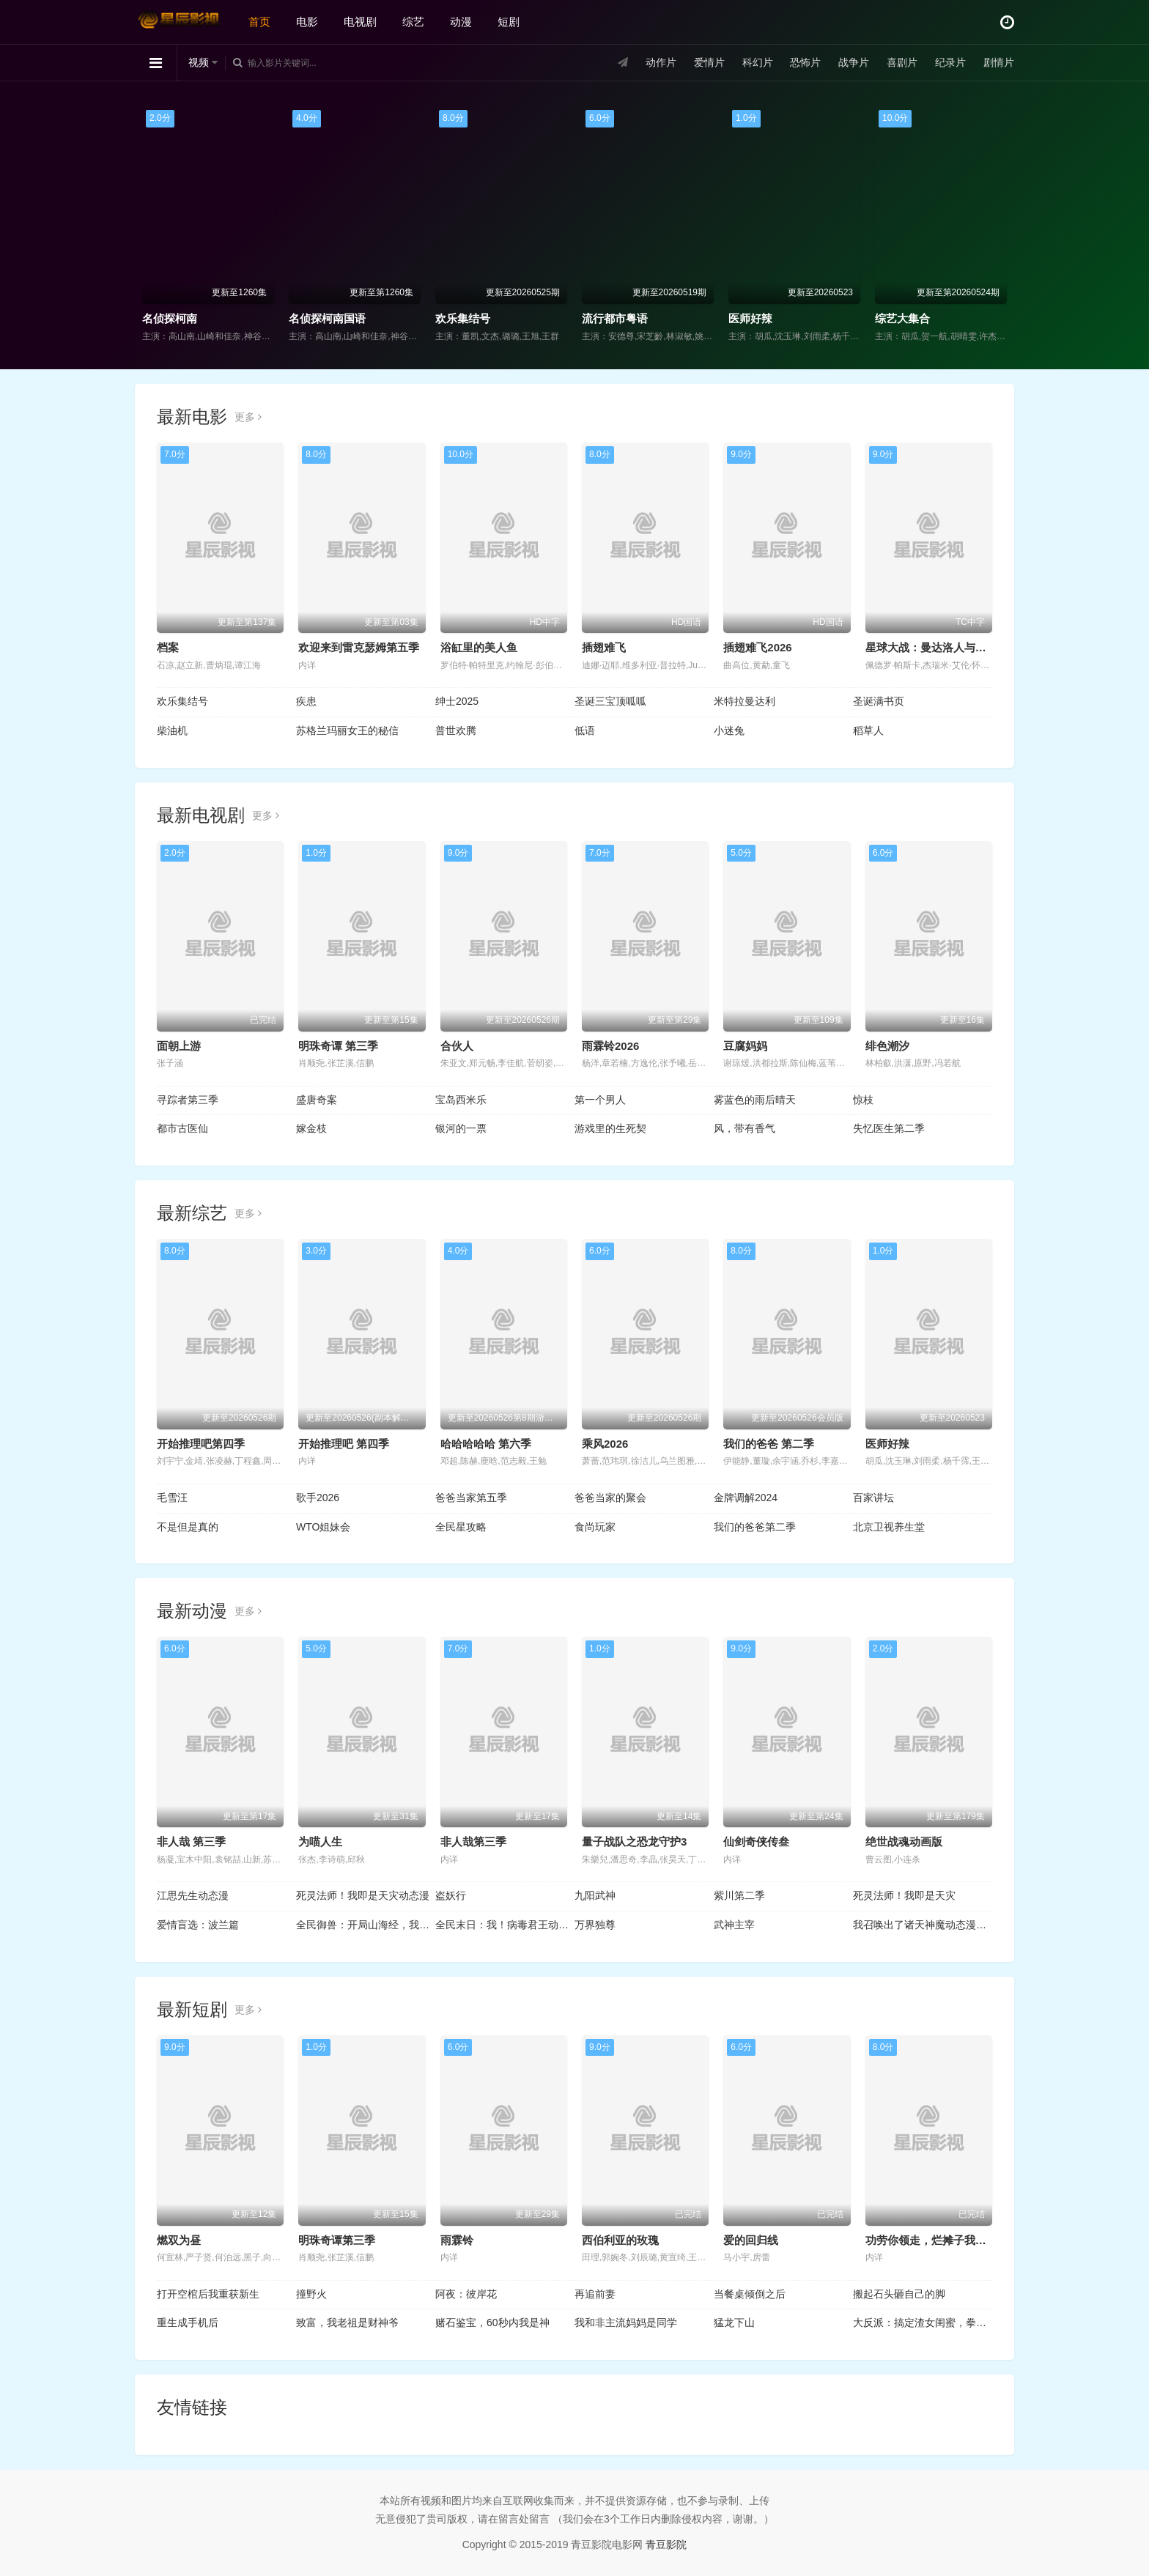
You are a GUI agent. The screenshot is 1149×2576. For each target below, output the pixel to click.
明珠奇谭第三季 (336, 2240)
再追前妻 (595, 2294)
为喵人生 (320, 1841)
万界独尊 (595, 1925)
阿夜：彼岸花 (466, 2294)
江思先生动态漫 (193, 1895)
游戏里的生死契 (610, 1128)
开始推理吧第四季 (201, 1443)
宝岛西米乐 (461, 1100)
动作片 (661, 62)
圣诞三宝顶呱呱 (610, 701)
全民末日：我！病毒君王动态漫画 (504, 1925)
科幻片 (757, 62)
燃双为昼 (179, 2240)
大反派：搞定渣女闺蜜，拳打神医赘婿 (922, 2322)
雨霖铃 (456, 2240)
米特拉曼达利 (744, 701)
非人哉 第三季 (191, 1841)
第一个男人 (600, 1100)
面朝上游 (179, 1046)
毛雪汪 (172, 1497)
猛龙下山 (734, 2322)
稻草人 (868, 730)
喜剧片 (902, 62)
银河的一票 (461, 1128)
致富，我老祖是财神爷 (347, 2322)
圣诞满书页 (878, 701)
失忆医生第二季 (889, 1128)
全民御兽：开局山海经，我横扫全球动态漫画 (365, 1925)
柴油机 (172, 730)
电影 (307, 21)
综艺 (413, 21)
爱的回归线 (750, 2240)
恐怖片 (805, 62)
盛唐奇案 (316, 1100)
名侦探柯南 (169, 318)
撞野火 (311, 2294)
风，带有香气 (744, 1128)
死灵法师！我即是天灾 (904, 1895)
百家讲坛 (873, 1497)
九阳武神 (595, 1895)
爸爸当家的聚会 (610, 1497)
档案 (168, 647)
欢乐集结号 (462, 318)
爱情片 (709, 62)
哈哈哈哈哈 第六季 (485, 1443)
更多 (248, 417)
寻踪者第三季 (187, 1100)
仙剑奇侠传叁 (756, 1841)
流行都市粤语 (615, 318)
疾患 (306, 701)
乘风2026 (605, 1443)
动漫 (461, 21)
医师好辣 (750, 318)
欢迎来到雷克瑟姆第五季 (358, 647)
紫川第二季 (739, 1895)
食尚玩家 (595, 1527)
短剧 (509, 21)
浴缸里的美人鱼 (478, 647)
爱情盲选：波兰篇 (198, 1925)
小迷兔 (729, 730)
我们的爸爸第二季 (755, 1527)
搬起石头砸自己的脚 (899, 2294)
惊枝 (863, 1100)
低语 (584, 730)
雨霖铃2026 (610, 1046)
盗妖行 (450, 1895)
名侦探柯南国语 (327, 318)
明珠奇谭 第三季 (338, 1046)
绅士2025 (457, 701)
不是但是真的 (187, 1527)
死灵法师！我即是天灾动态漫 (362, 1895)
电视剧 (360, 21)
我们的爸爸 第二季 (768, 1443)
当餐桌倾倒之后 (750, 2294)
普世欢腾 (455, 730)
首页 (259, 21)
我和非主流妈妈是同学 (625, 2322)
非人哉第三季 (473, 1841)
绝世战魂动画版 (903, 1841)
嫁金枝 (311, 1128)
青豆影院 (666, 2544)
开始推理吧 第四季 (343, 1443)
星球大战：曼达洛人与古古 (931, 647)
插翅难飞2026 (757, 647)
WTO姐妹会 (323, 1527)
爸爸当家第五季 (471, 1497)
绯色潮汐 (887, 1046)
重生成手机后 (187, 2322)
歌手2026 (317, 1497)
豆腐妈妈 (745, 1046)
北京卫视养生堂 (889, 1527)
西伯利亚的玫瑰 (620, 2240)
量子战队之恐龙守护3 (634, 1841)
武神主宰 (734, 1925)
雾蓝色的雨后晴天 (755, 1100)
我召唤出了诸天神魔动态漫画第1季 (922, 1925)
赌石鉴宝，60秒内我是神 (492, 2322)
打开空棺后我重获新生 (208, 2294)
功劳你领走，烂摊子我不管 (931, 2240)
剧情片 (998, 62)
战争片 (853, 62)
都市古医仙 (182, 1128)
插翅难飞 (604, 647)
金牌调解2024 (745, 1497)
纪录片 (950, 62)
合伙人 (456, 1046)
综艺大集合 (902, 318)
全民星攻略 (461, 1527)
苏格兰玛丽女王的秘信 (347, 730)
